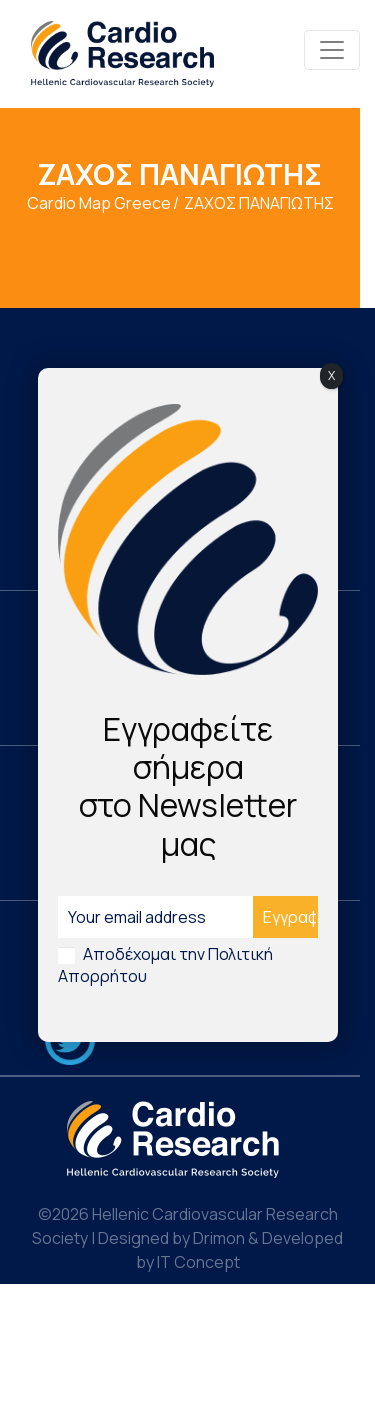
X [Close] (331, 375)
